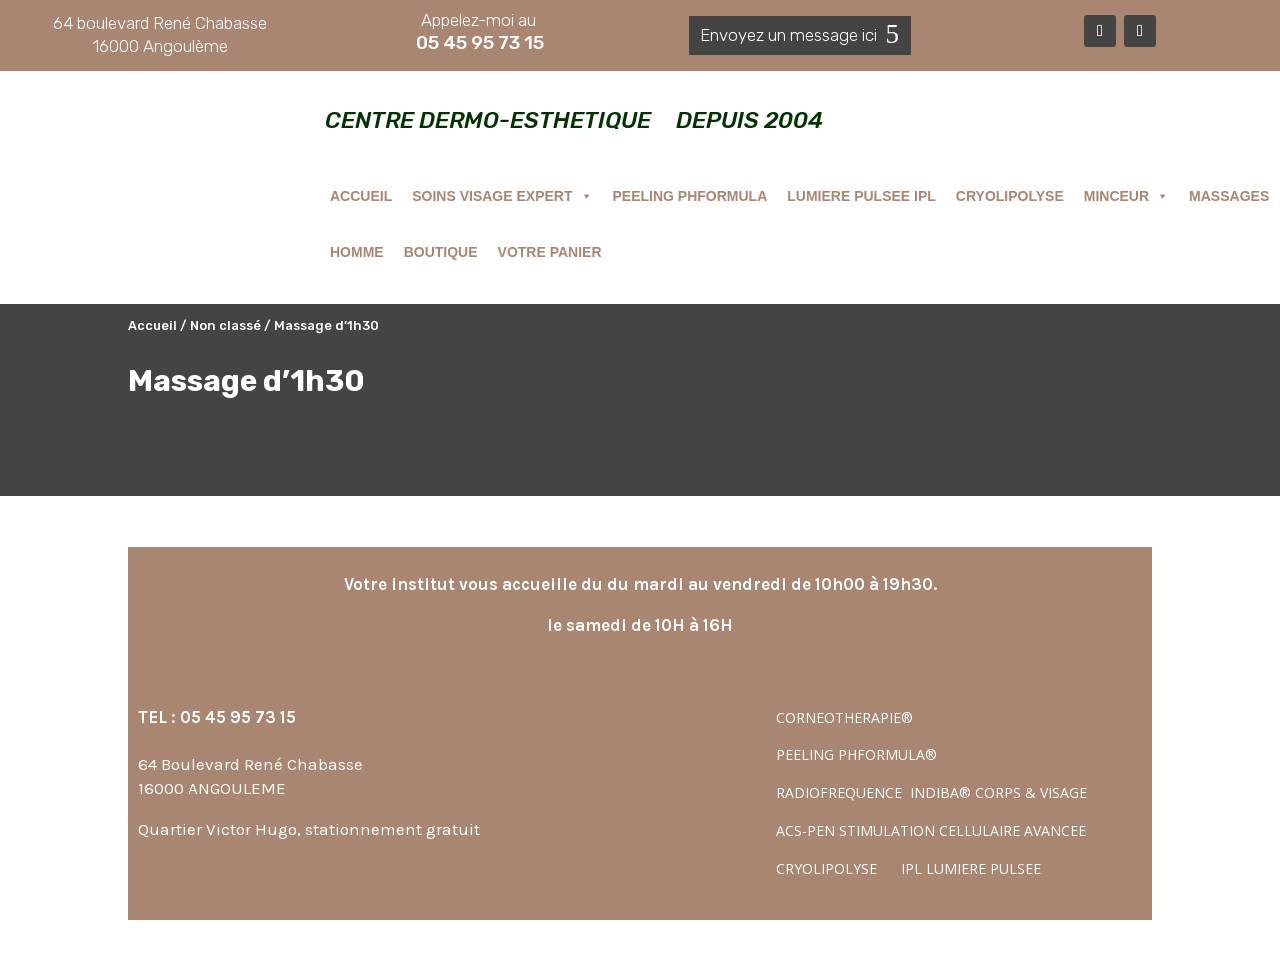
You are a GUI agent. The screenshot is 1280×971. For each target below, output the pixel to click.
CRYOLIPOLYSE (1010, 196)
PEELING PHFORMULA (690, 196)
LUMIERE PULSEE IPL (861, 196)
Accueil (152, 325)
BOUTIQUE (441, 252)
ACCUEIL (361, 196)
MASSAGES (1229, 196)
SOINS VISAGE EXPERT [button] (502, 196)
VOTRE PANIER (550, 252)
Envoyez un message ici (788, 35)
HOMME (357, 252)
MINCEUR (1126, 196)
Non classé (225, 325)
